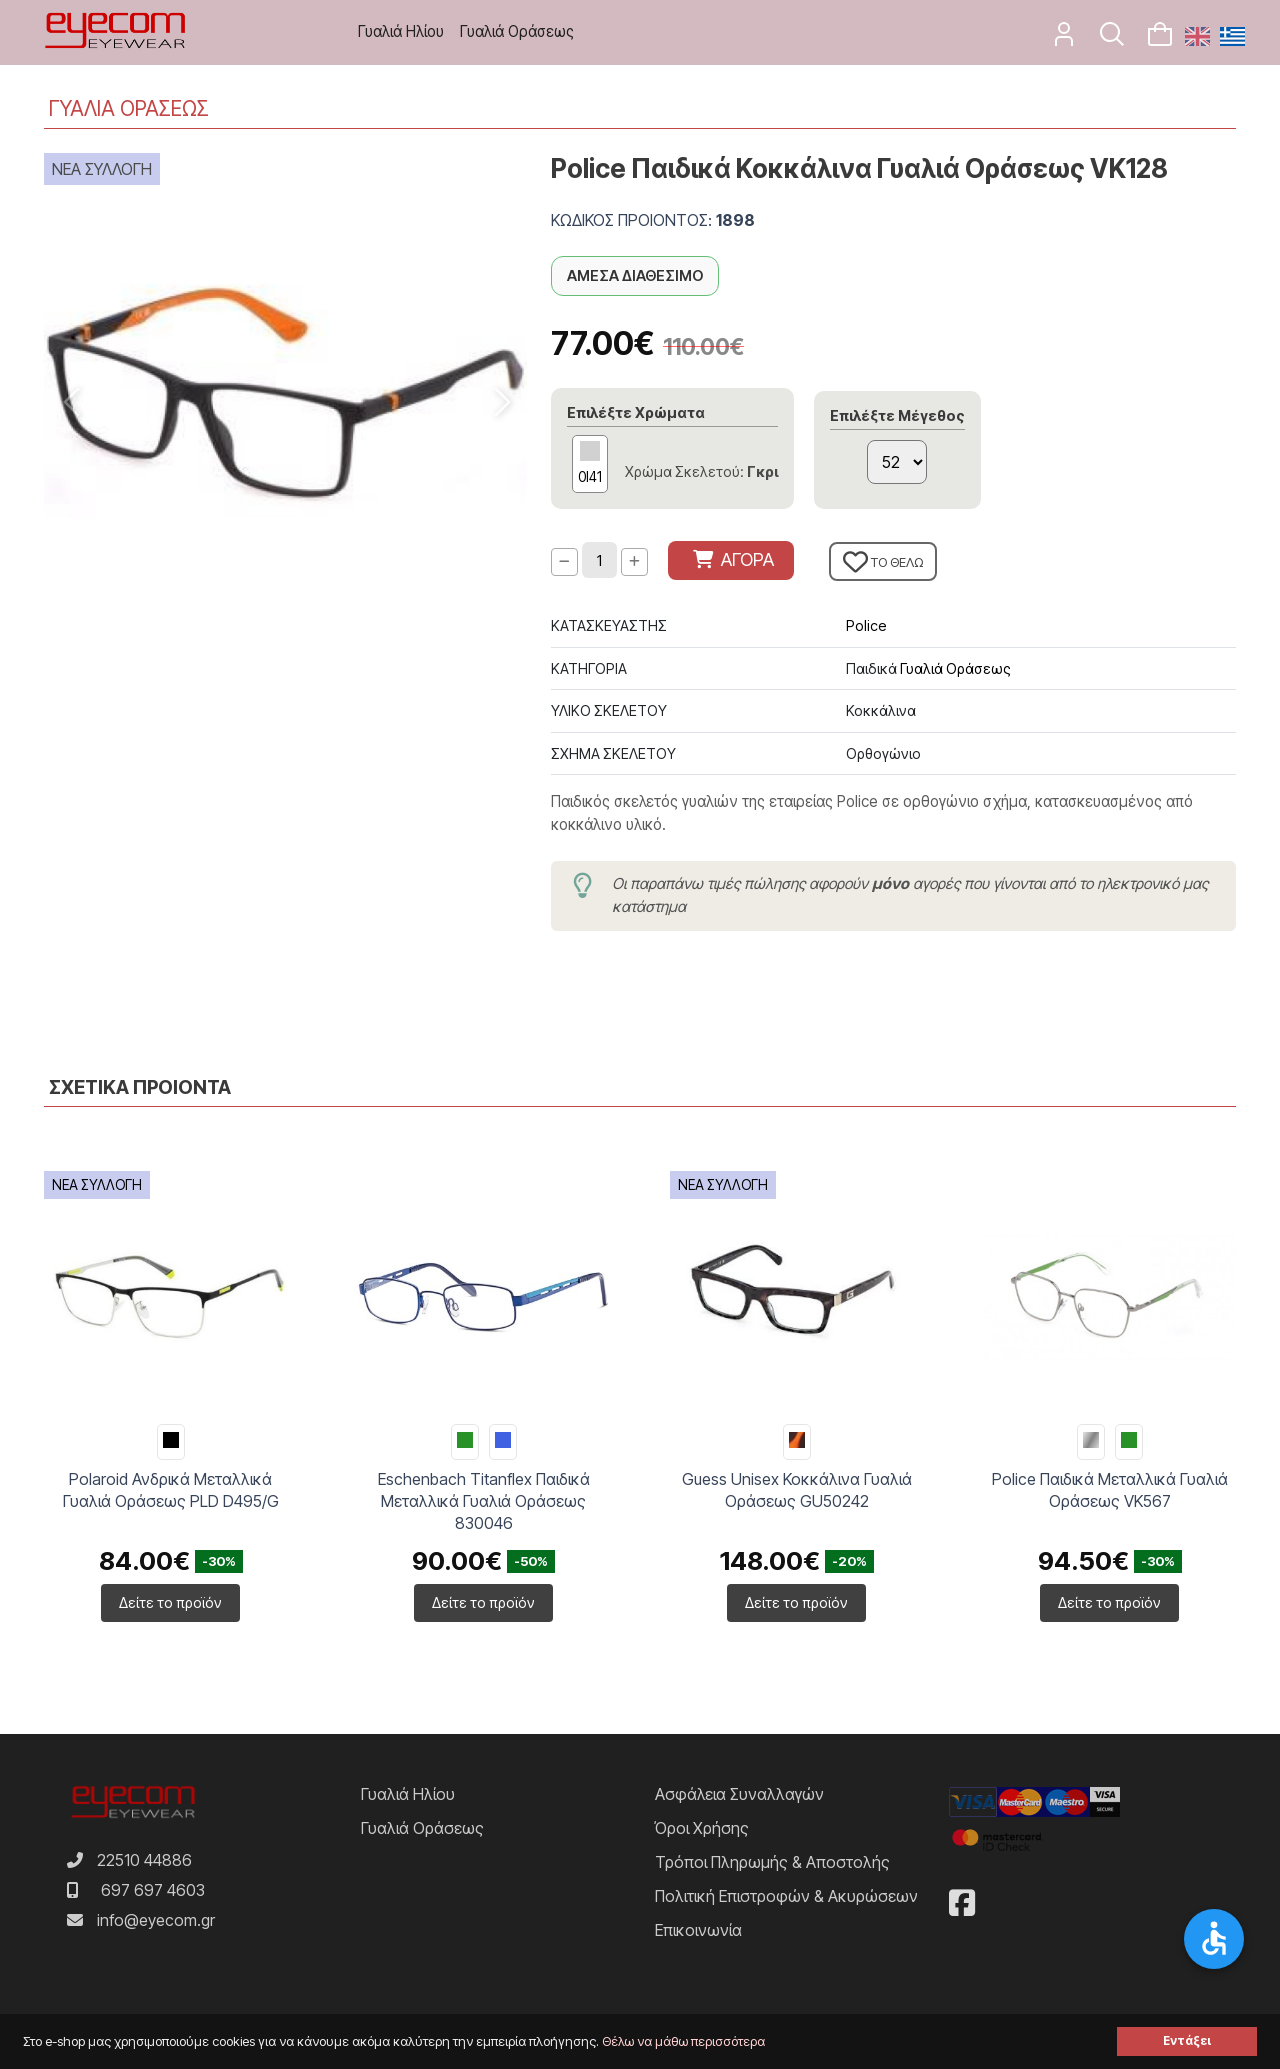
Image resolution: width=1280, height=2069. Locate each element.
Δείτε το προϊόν (170, 1602)
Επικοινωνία (698, 1930)
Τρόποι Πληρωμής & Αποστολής (772, 1862)
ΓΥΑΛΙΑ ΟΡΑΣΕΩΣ (129, 108)
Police (866, 625)
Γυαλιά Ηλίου (401, 31)
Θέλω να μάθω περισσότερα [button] (683, 2041)
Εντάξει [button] (1187, 2041)
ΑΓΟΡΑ (733, 559)
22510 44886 (144, 1860)
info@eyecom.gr (156, 1920)
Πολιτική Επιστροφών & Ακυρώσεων (786, 1896)
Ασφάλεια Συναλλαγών (739, 1794)
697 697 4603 (153, 1890)
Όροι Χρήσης (702, 1828)
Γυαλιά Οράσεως (517, 31)
